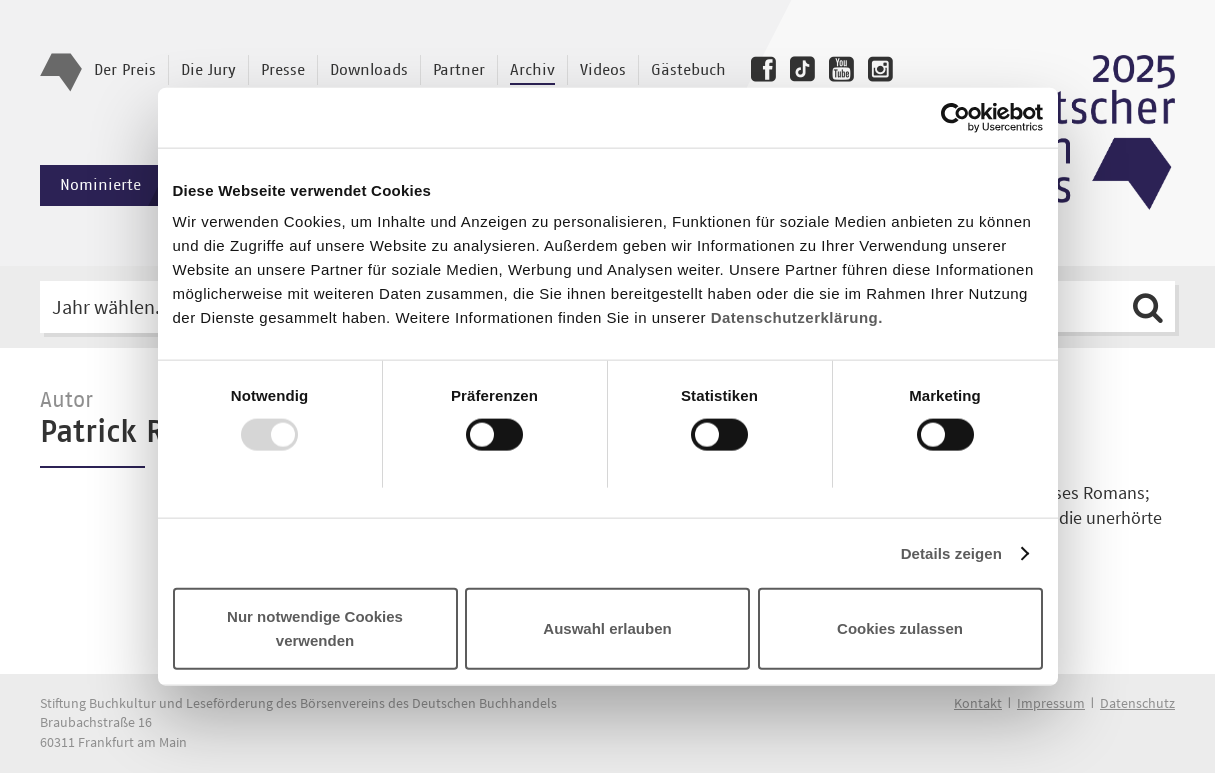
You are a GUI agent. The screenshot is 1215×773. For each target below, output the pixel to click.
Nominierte (128, 185)
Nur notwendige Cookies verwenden (315, 628)
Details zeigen (951, 552)
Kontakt (978, 703)
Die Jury (208, 70)
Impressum (1051, 703)
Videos (603, 70)
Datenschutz (1137, 703)
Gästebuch (688, 70)
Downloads (369, 70)
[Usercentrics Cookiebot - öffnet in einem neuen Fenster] (955, 117)
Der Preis (125, 70)
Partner (459, 70)
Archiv (532, 70)
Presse (283, 70)
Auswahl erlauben (607, 628)
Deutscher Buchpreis (1075, 133)
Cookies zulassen (900, 628)
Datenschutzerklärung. (797, 317)
